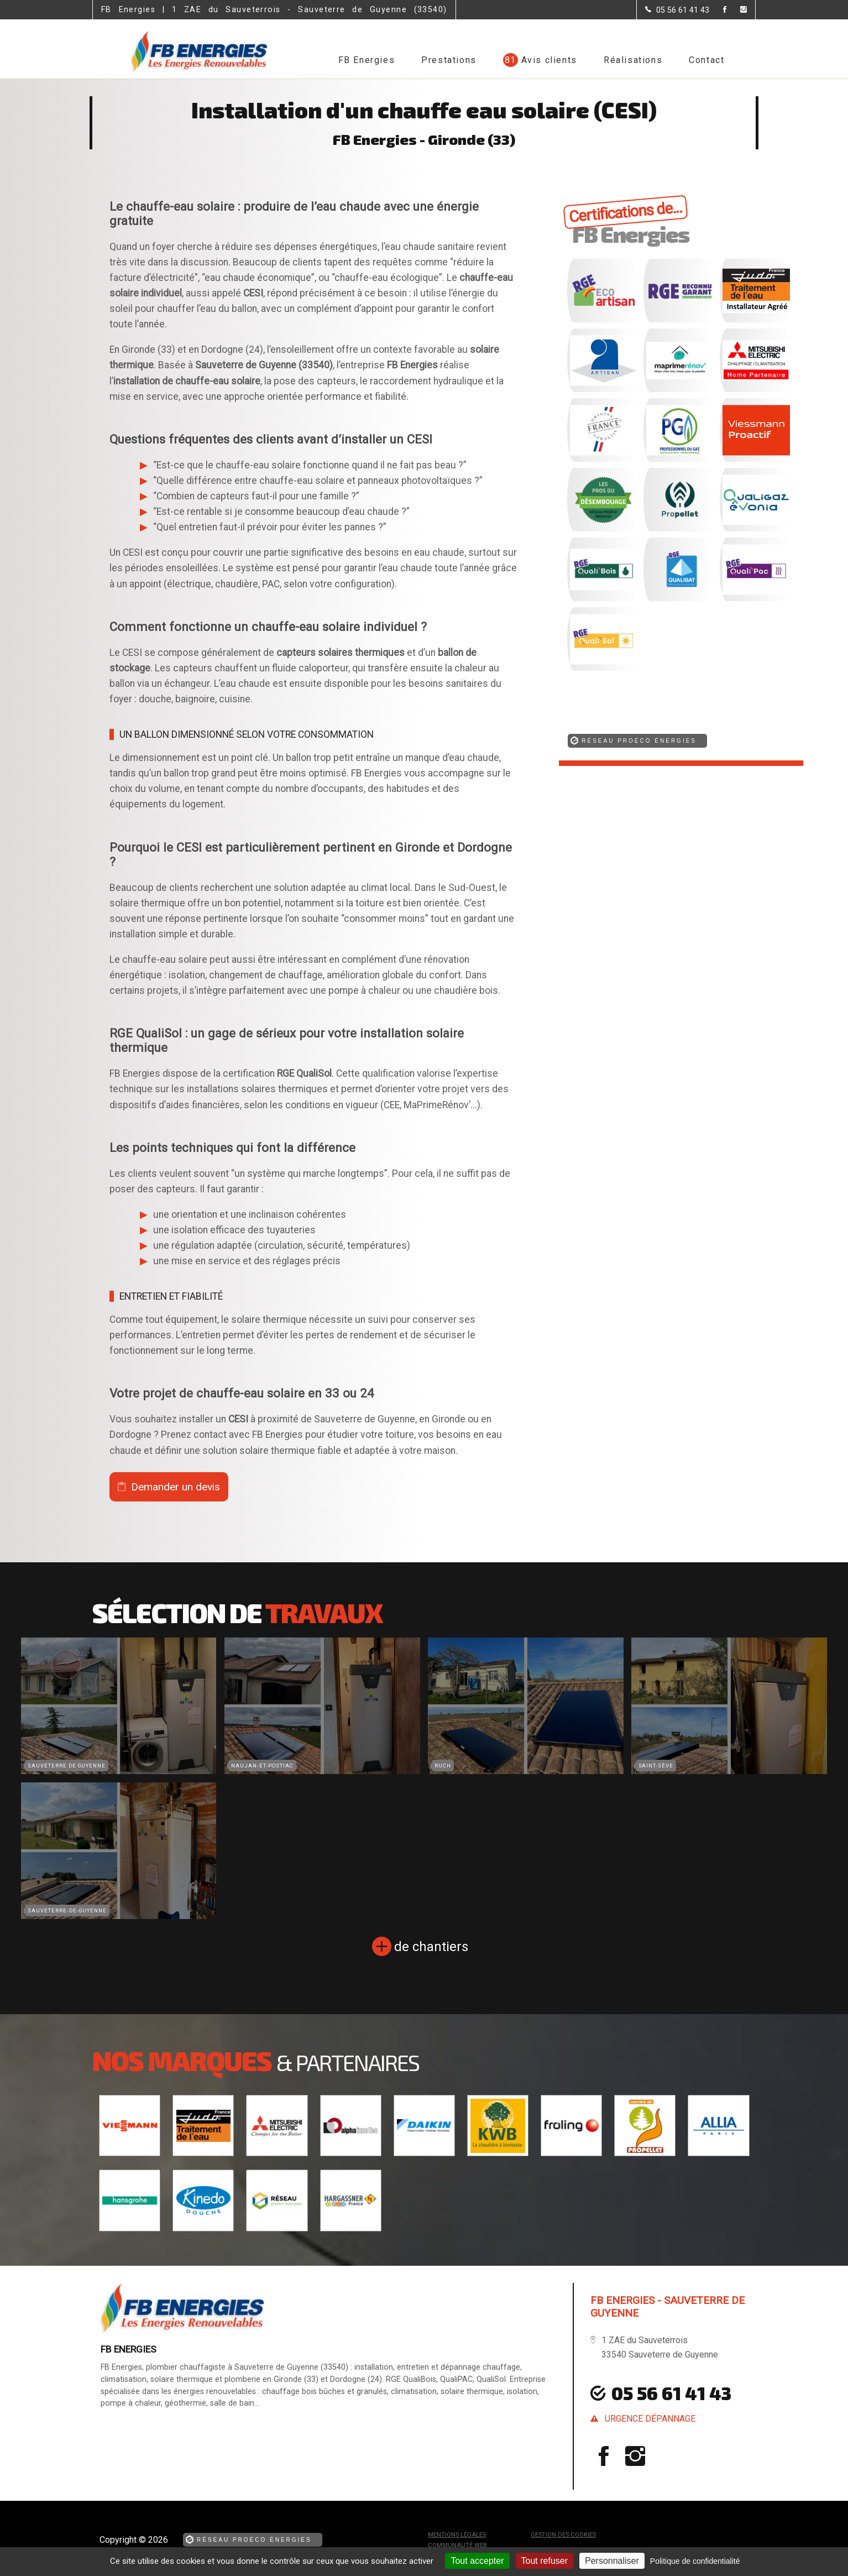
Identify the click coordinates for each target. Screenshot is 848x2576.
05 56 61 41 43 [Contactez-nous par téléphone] (671, 2392)
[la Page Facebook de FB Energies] (717, 10)
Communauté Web (457, 2545)
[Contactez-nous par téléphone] (677, 10)
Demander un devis (175, 1486)
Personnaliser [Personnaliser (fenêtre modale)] (612, 2560)
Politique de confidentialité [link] (695, 2561)
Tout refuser (544, 2560)
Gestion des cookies (563, 2534)
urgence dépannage (650, 2418)
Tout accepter (477, 2560)
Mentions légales (457, 2534)
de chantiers (431, 1946)
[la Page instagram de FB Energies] (736, 10)
